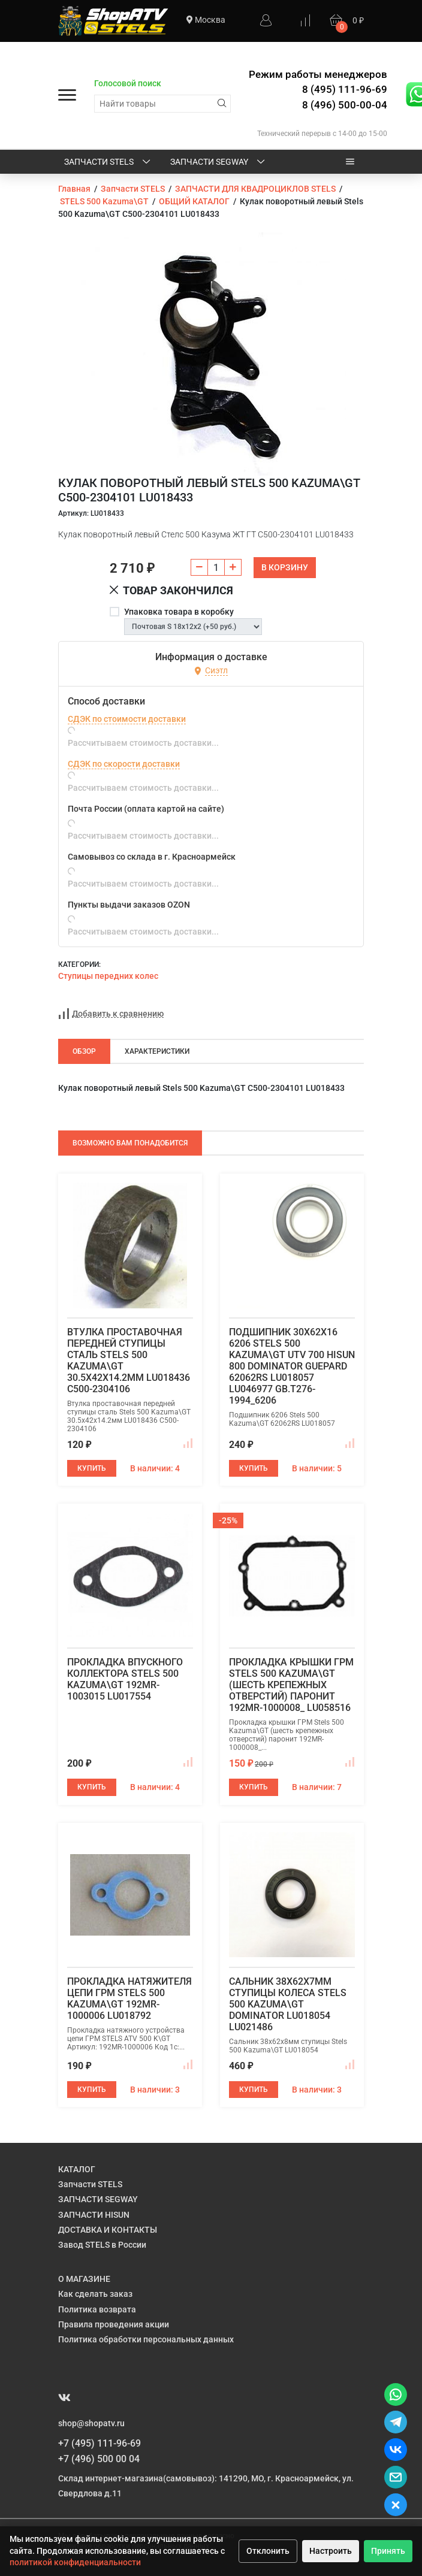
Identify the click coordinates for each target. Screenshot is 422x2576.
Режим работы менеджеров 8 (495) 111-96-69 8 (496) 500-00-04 (318, 89)
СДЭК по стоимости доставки (127, 719)
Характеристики (157, 1051)
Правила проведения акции (113, 2324)
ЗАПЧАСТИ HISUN (93, 2215)
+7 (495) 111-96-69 (99, 2443)
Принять (388, 2551)
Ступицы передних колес (108, 976)
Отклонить (268, 2551)
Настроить (330, 2551)
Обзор (84, 1051)
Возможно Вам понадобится (130, 1143)
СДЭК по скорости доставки (124, 764)
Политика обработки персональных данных (146, 2339)
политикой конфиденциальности (75, 2562)
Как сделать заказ (95, 2294)
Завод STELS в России (102, 2245)
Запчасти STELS (108, 162)
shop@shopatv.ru (91, 2423)
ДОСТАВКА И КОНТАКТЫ (107, 2230)
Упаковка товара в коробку (179, 611)
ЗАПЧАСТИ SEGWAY (218, 162)
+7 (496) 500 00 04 (99, 2459)
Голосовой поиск (127, 83)
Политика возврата (97, 2309)
